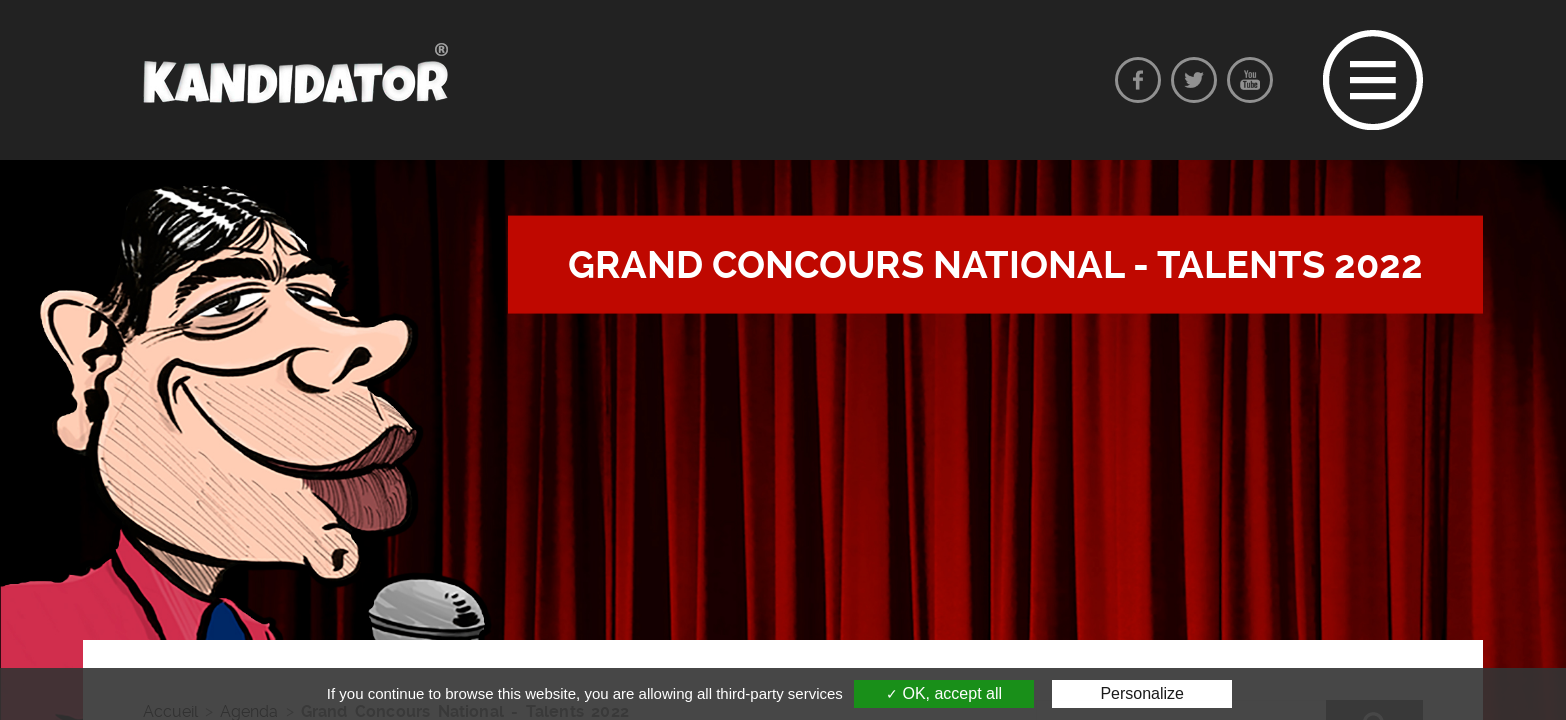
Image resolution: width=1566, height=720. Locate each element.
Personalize (1142, 693)
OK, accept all (944, 693)
